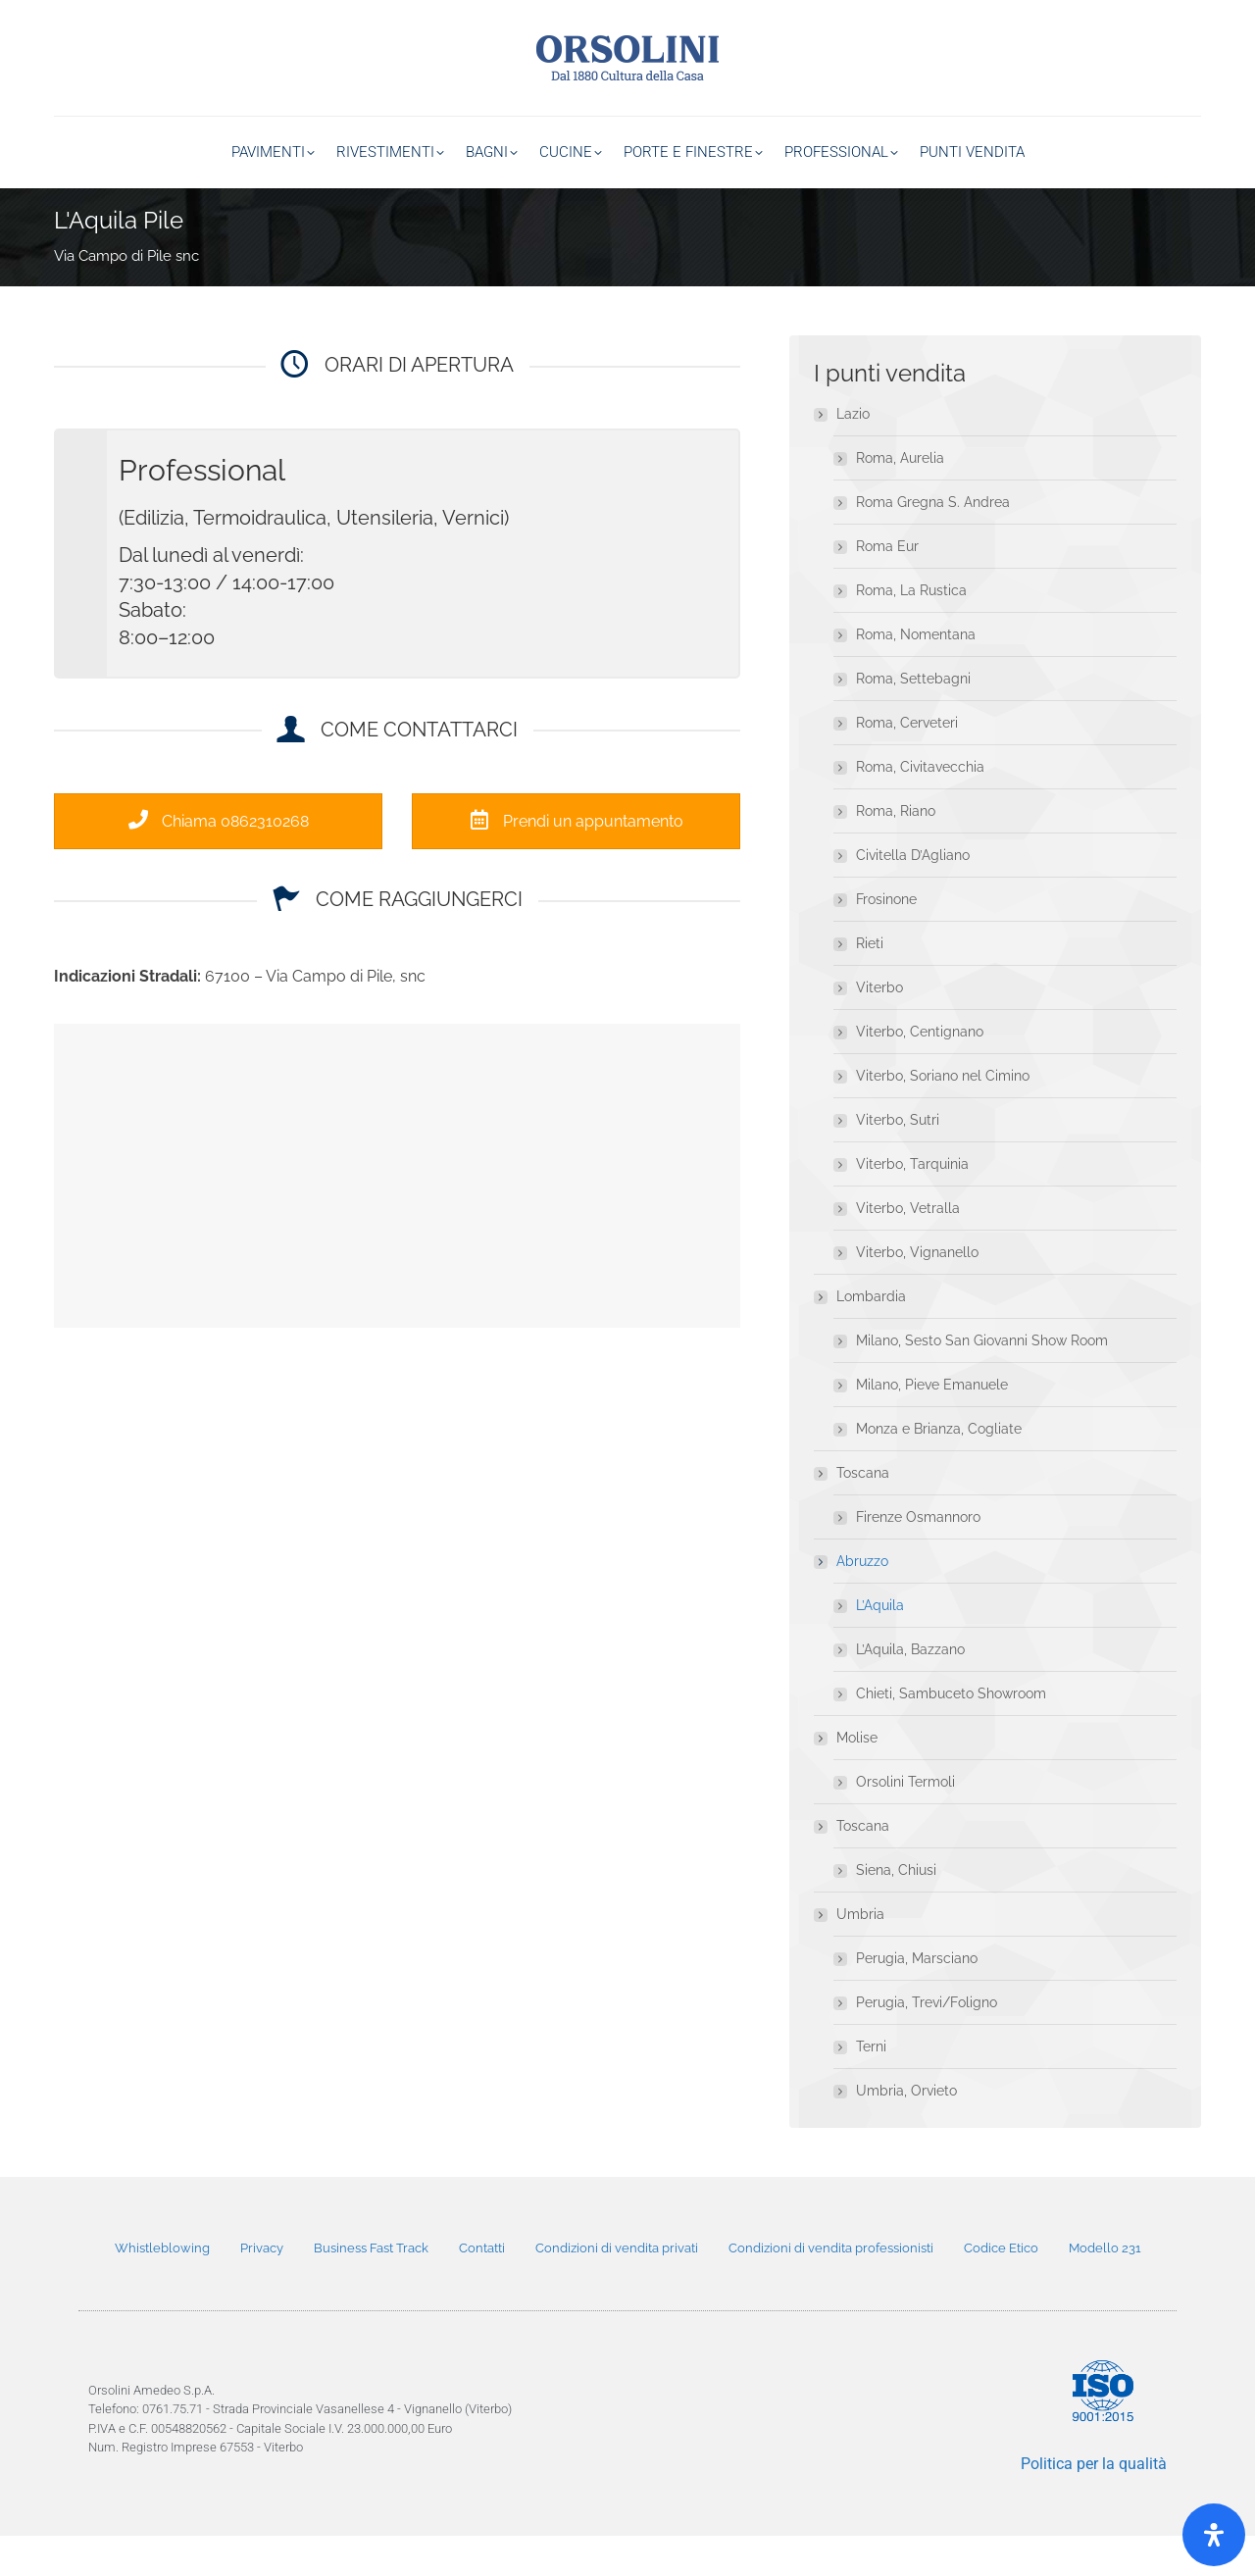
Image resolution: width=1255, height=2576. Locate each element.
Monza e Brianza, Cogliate (939, 1469)
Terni (871, 2087)
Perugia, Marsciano (917, 1998)
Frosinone (886, 939)
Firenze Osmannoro (918, 1557)
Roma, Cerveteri (907, 763)
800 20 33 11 (1160, 19)
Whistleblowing (162, 2288)
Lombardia (861, 1336)
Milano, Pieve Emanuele (932, 1425)
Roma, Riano (895, 851)
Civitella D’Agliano (913, 895)
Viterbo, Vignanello (917, 1292)
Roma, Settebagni (913, 719)
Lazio (843, 454)
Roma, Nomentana (916, 674)
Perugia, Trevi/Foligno (926, 2042)
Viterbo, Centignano (919, 1072)
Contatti (482, 2288)
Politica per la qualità (1094, 2504)
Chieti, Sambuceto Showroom (951, 1734)
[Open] (1213, 2534)
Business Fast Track (371, 2288)
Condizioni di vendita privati (616, 2288)
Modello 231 (1105, 2288)
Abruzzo (852, 1601)
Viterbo (879, 1027)
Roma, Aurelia (900, 498)
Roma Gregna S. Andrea (933, 542)
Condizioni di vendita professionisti (830, 2288)
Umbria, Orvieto (906, 2131)
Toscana (853, 1513)
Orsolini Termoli (905, 1822)
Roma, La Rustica (911, 630)
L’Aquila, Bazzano (910, 1689)
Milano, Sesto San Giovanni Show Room (982, 1381)
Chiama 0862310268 (218, 861)
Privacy (261, 2288)
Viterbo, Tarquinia (912, 1204)
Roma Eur (887, 586)
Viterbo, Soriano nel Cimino (942, 1116)
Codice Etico (1001, 2288)
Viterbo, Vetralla (908, 1248)
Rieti (869, 983)
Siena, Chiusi (896, 1910)
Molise (847, 1778)
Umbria (850, 1954)
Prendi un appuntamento (576, 861)
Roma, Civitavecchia (920, 807)
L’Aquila (880, 1645)
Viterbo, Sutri (897, 1160)
